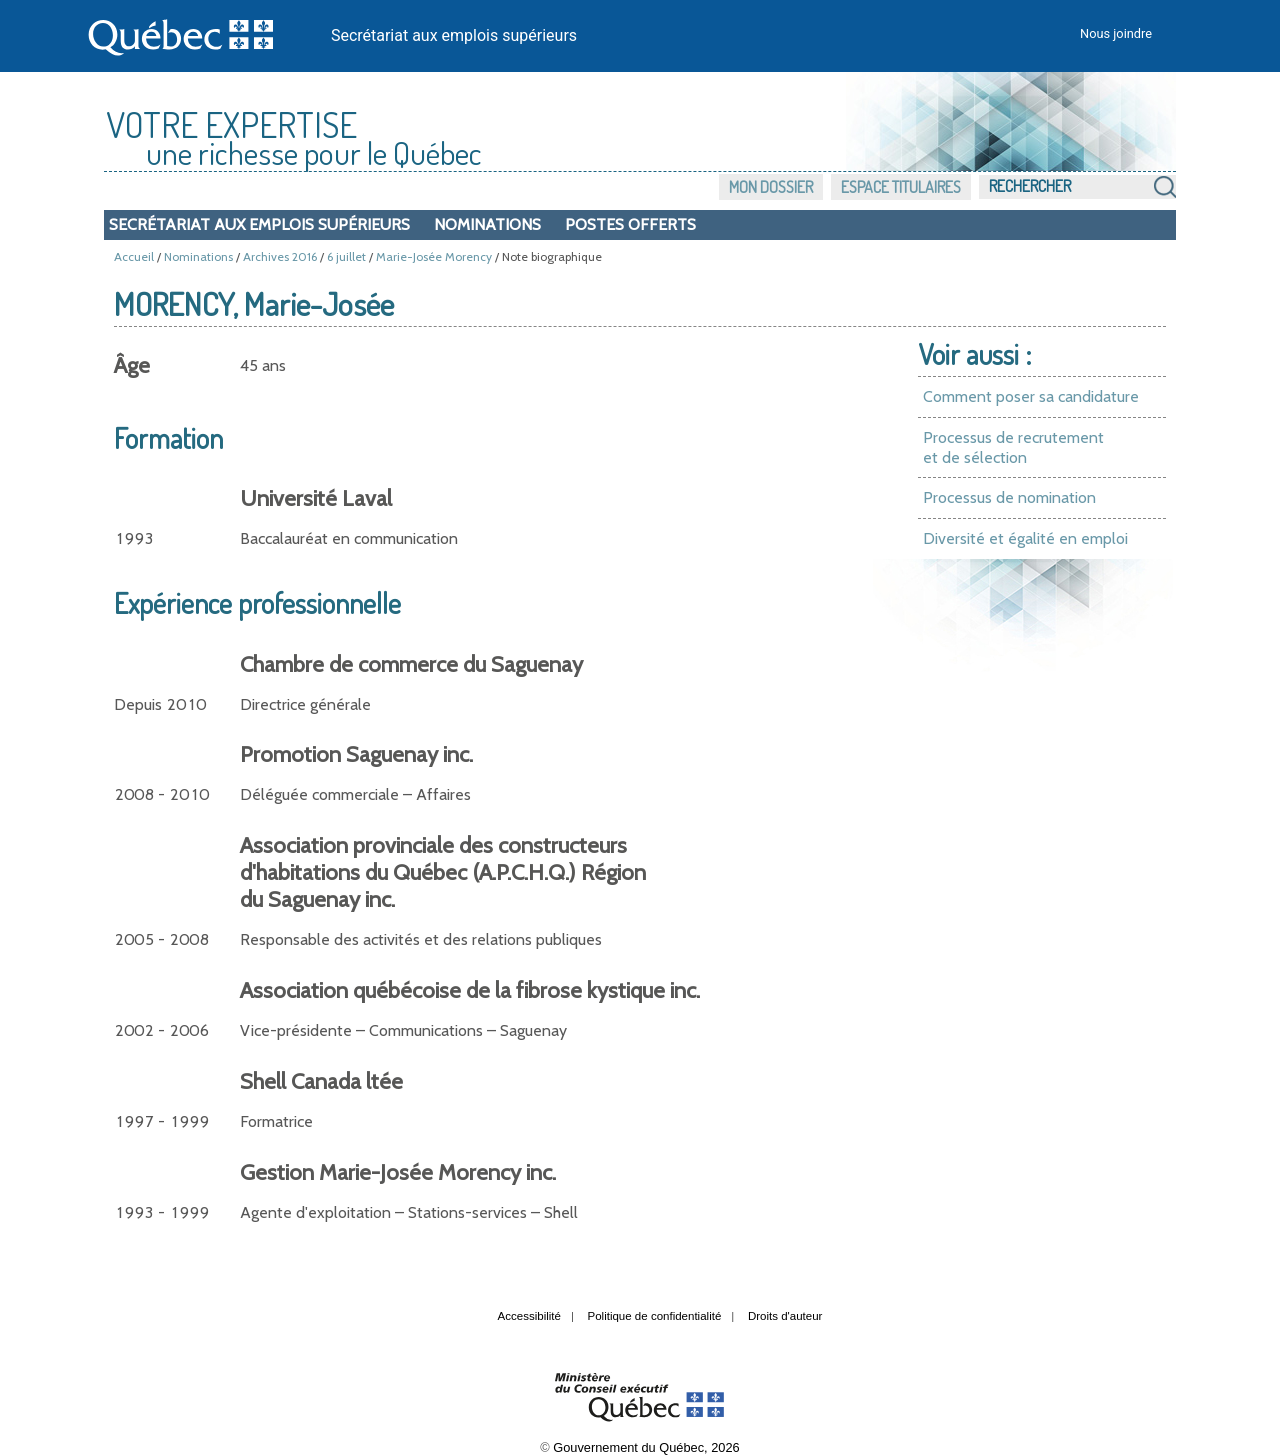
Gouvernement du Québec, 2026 (646, 1447)
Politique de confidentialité (655, 1316)
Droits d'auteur (785, 1316)
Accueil (134, 256)
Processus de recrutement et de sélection (1013, 447)
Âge (132, 365)
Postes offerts (630, 224)
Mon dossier (771, 187)
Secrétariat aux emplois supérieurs (454, 35)
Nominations (487, 224)
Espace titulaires (901, 187)
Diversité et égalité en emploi (1025, 538)
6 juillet (346, 256)
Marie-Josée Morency (434, 256)
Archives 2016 (280, 256)
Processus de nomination (1009, 497)
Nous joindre (1116, 33)
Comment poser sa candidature (1031, 396)
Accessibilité (529, 1316)
